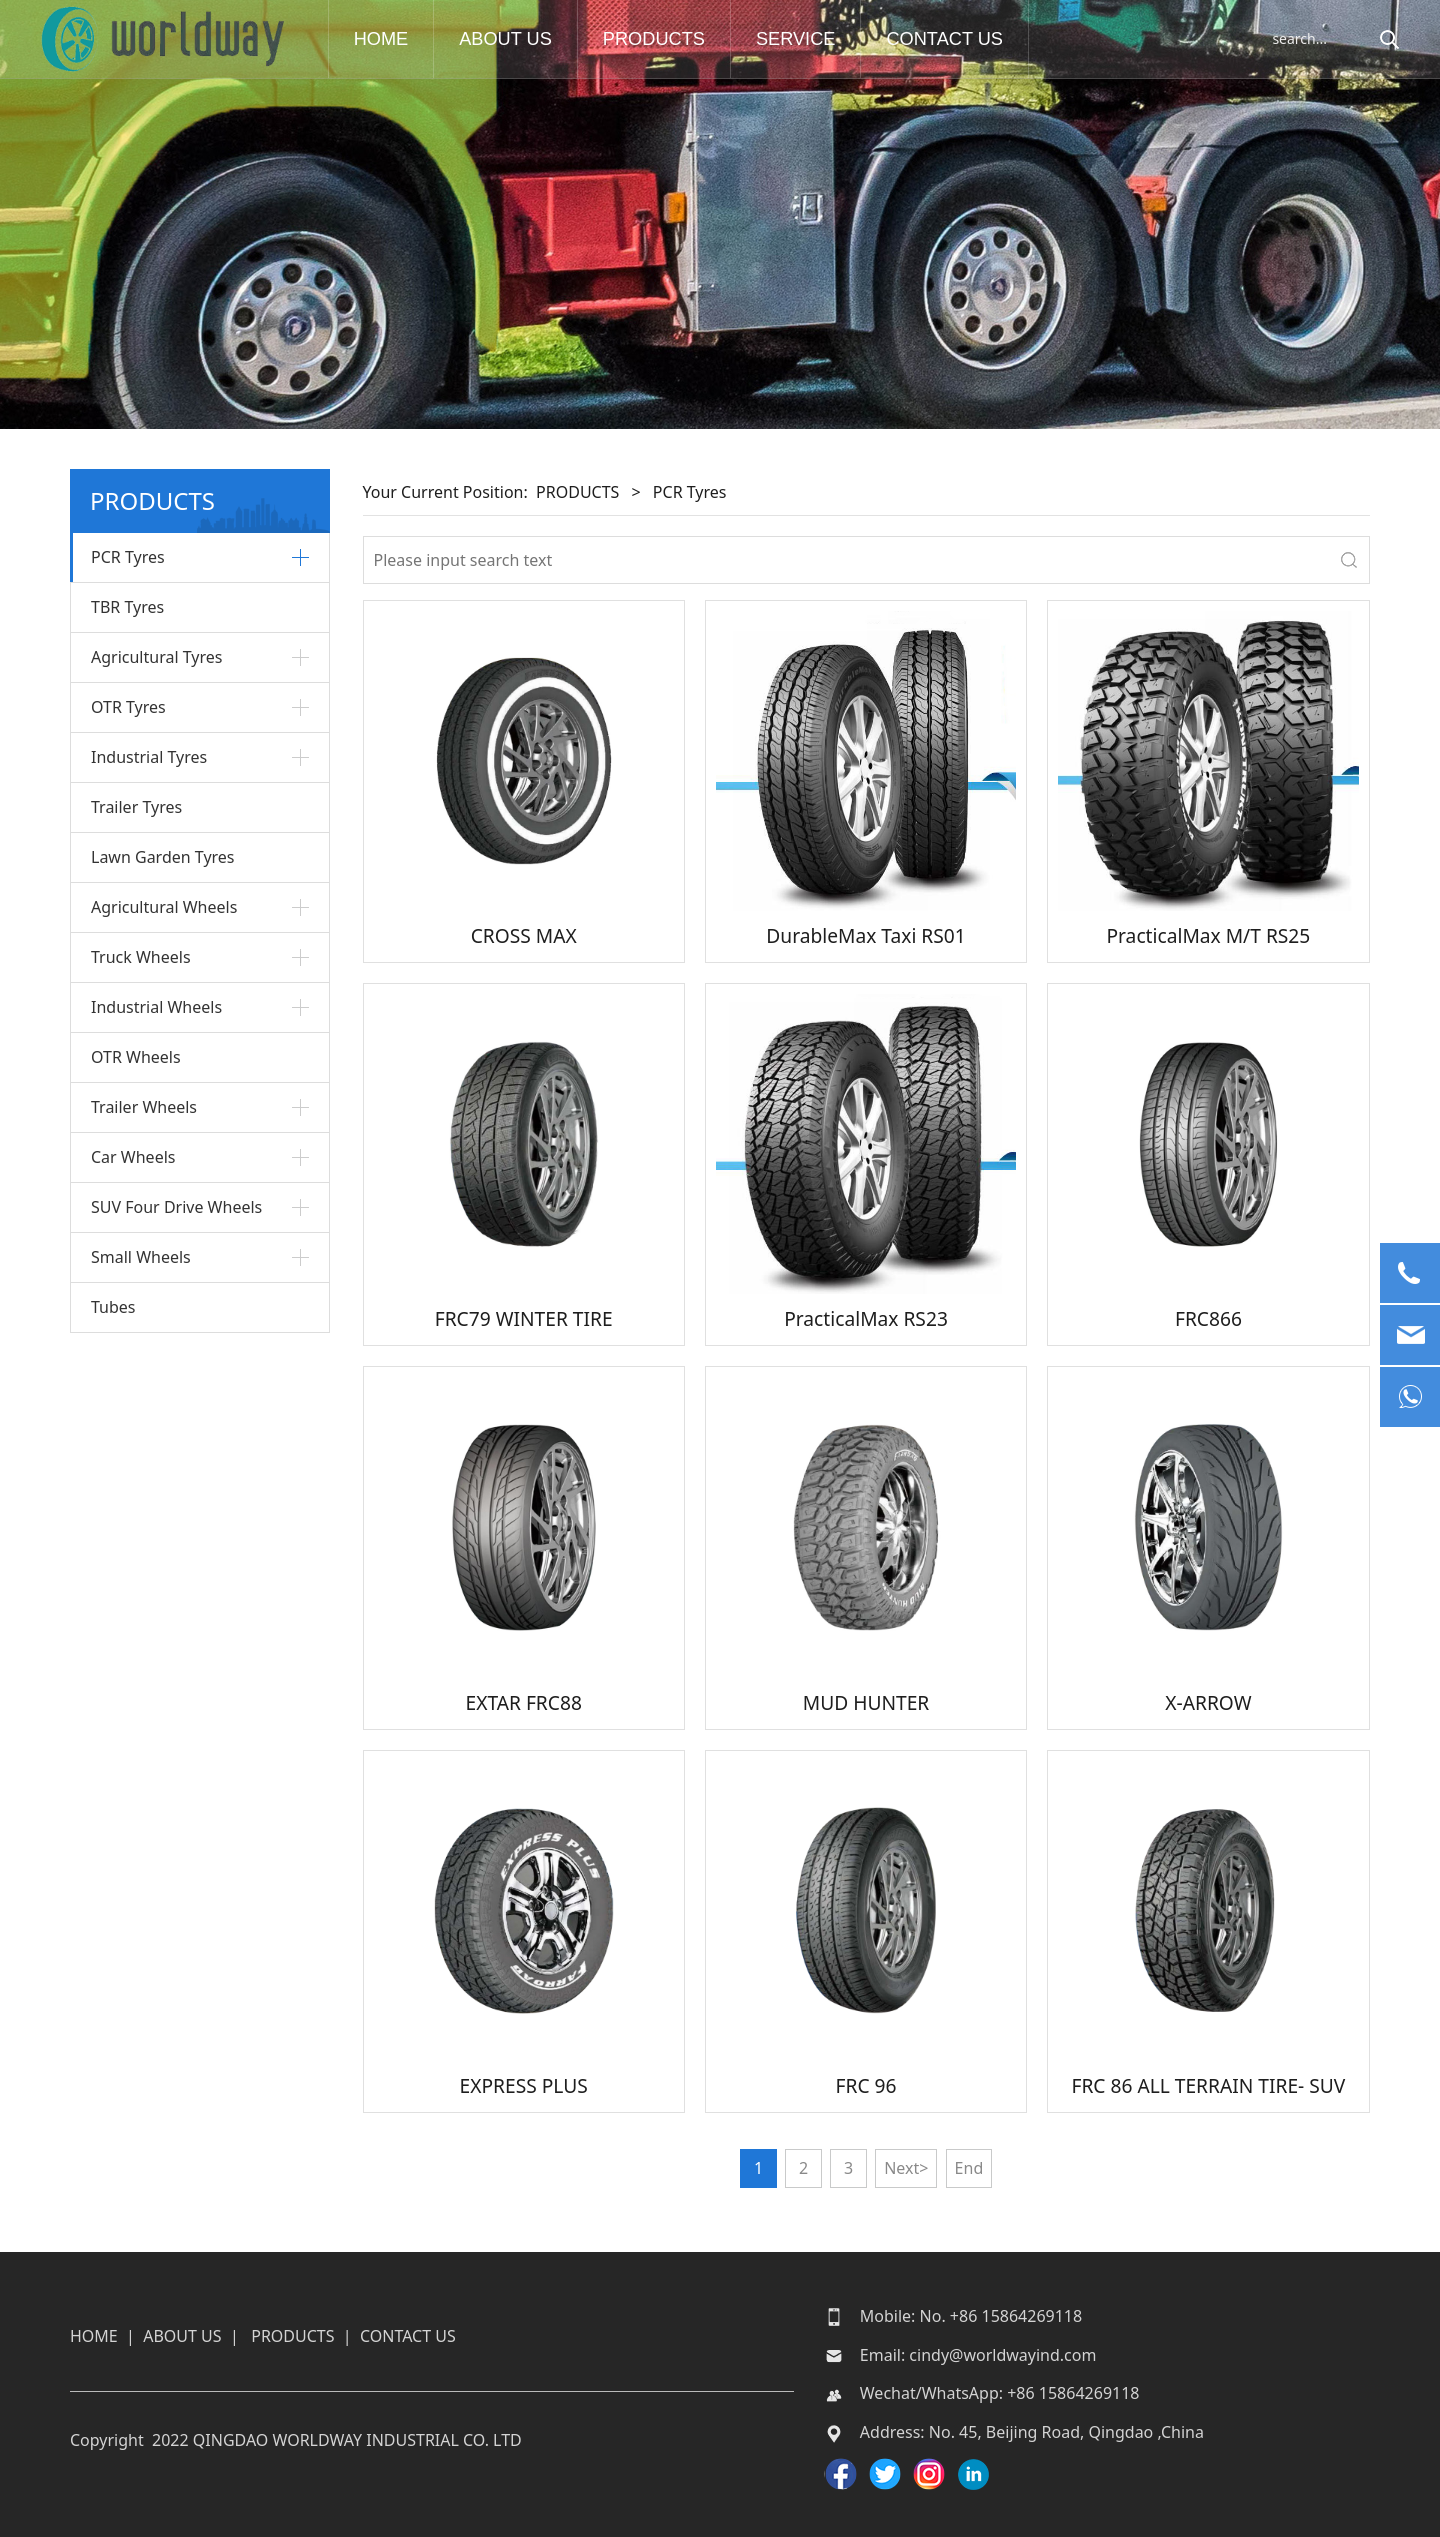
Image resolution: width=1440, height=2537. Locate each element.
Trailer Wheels (144, 1107)
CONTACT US (950, 39)
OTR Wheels (136, 1057)
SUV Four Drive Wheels (176, 1207)
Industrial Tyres (149, 757)
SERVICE (802, 39)
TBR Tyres (127, 607)
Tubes (113, 1307)
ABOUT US (511, 39)
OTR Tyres (128, 707)
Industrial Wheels (156, 1007)
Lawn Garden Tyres (163, 857)
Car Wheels (133, 1157)
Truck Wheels (141, 957)
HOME (386, 39)
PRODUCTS (659, 39)
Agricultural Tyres (156, 657)
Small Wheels (141, 1257)
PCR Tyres (128, 557)
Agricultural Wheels (164, 907)
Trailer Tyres (136, 807)
